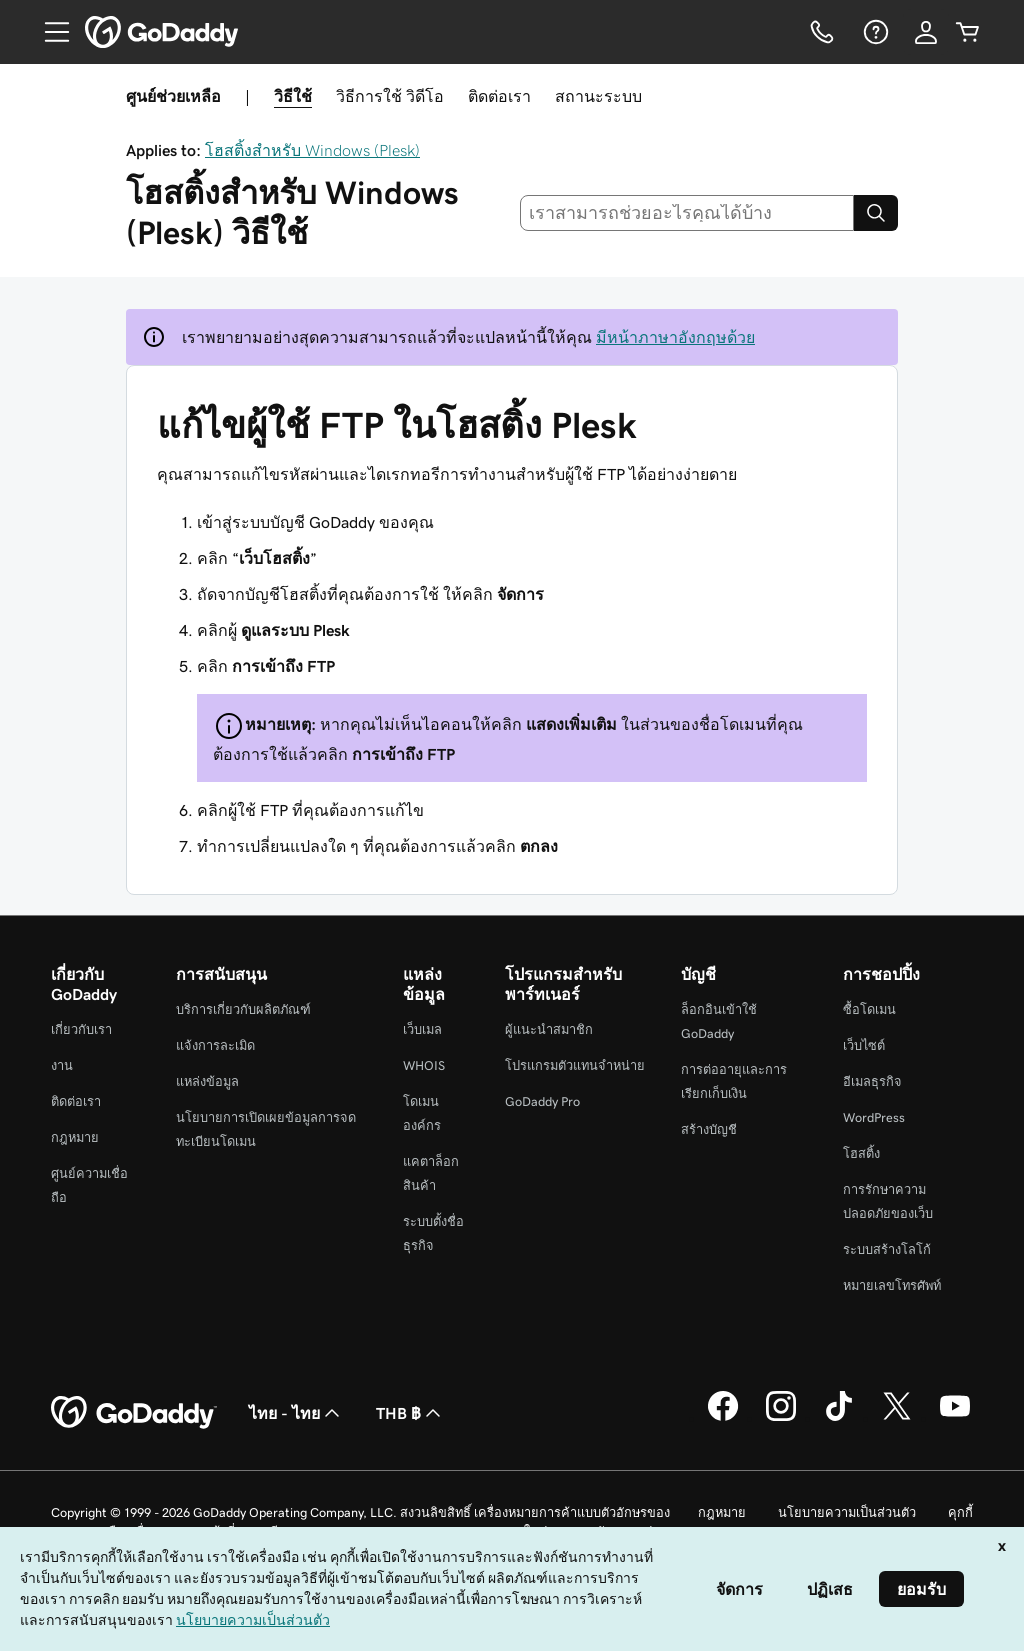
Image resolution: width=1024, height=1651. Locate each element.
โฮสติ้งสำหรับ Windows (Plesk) (312, 150)
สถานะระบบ (598, 96)
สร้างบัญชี (709, 1129)
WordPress (874, 1117)
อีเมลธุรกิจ (872, 1081)
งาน (62, 1065)
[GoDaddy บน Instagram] (781, 1418)
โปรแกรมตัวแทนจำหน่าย (575, 1065)
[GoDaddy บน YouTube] (955, 1418)
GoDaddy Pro (542, 1101)
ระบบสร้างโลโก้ (887, 1249)
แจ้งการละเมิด (215, 1045)
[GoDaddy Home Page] (134, 1413)
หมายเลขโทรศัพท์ (892, 1285)
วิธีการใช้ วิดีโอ (390, 96)
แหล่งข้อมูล (207, 1081)
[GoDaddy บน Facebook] (723, 1418)
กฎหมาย (75, 1137)
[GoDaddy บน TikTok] (839, 1418)
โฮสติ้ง (861, 1153)
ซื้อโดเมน (869, 1009)
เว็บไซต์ (864, 1045)
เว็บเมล (422, 1029)
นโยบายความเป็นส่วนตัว (847, 1512)
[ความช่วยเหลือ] (874, 32)
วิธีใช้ (293, 96)
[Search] (876, 213)
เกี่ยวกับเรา (81, 1029)
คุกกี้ (960, 1512)
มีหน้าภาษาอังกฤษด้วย (675, 337)
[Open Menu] (49, 32)
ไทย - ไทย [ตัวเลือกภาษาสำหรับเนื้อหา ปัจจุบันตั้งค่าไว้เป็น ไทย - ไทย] (296, 1413)
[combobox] (687, 213)
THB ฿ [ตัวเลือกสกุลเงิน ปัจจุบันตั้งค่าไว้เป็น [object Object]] (410, 1413)
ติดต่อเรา (499, 96)
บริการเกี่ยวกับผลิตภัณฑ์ (243, 1009)
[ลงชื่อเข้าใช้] (926, 32)
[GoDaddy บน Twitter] (897, 1418)
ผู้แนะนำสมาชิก (549, 1029)
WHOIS (424, 1065)
